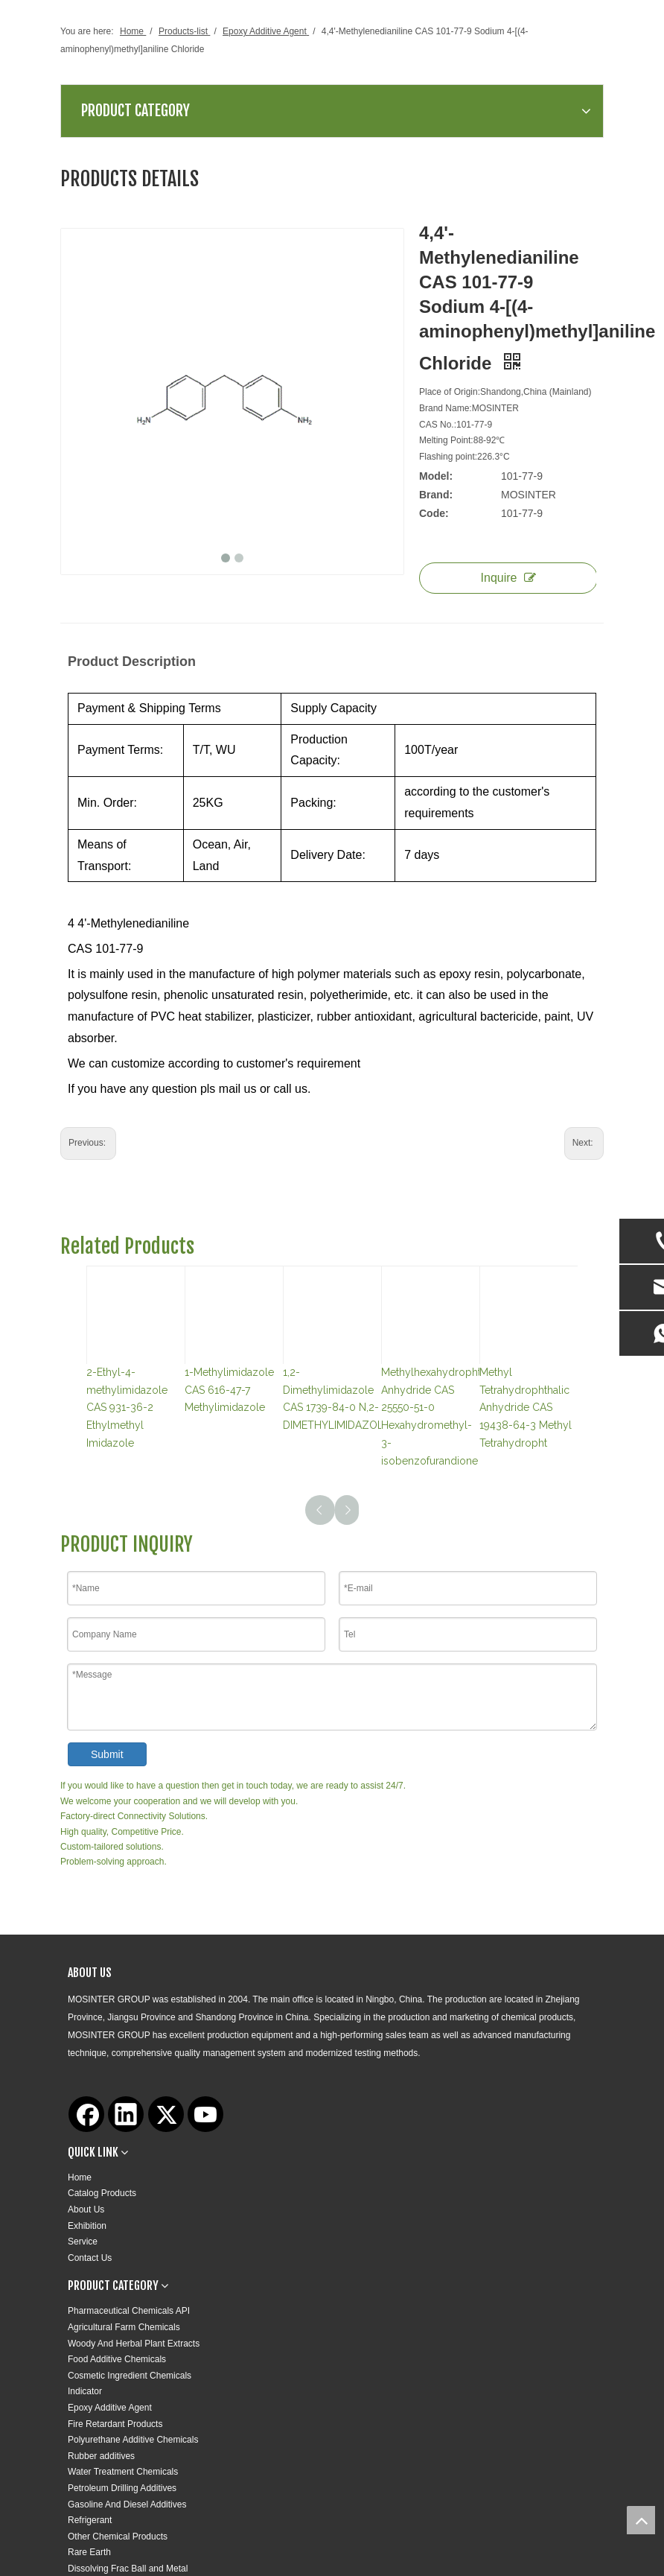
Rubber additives (101, 2456)
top (641, 2520)
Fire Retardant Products (115, 2424)
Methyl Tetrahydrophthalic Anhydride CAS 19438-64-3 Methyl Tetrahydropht (525, 1407)
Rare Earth (89, 2552)
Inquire (509, 578)
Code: (434, 513)
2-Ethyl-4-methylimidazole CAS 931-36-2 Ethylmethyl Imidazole (126, 1407)
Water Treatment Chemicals (123, 2471)
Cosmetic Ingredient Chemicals (129, 2375)
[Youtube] (205, 2114)
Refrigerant (90, 2520)
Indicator (85, 2391)
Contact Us (90, 2258)
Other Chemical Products (117, 2536)
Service (83, 2241)
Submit (107, 1754)
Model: (436, 476)
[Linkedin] (126, 2114)
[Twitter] (166, 2114)
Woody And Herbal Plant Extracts (133, 2343)
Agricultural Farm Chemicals (124, 2327)
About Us (86, 2209)
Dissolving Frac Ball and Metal (128, 2568)
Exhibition (87, 2226)
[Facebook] (86, 2114)
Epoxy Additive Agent (110, 2407)
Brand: (436, 495)
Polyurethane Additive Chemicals (133, 2439)
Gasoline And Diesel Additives (127, 2504)
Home (80, 2177)
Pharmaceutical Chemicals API (129, 2311)
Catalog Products (102, 2193)
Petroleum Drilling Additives (122, 2488)
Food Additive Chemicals (117, 2359)
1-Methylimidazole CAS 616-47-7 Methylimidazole (229, 1390)
